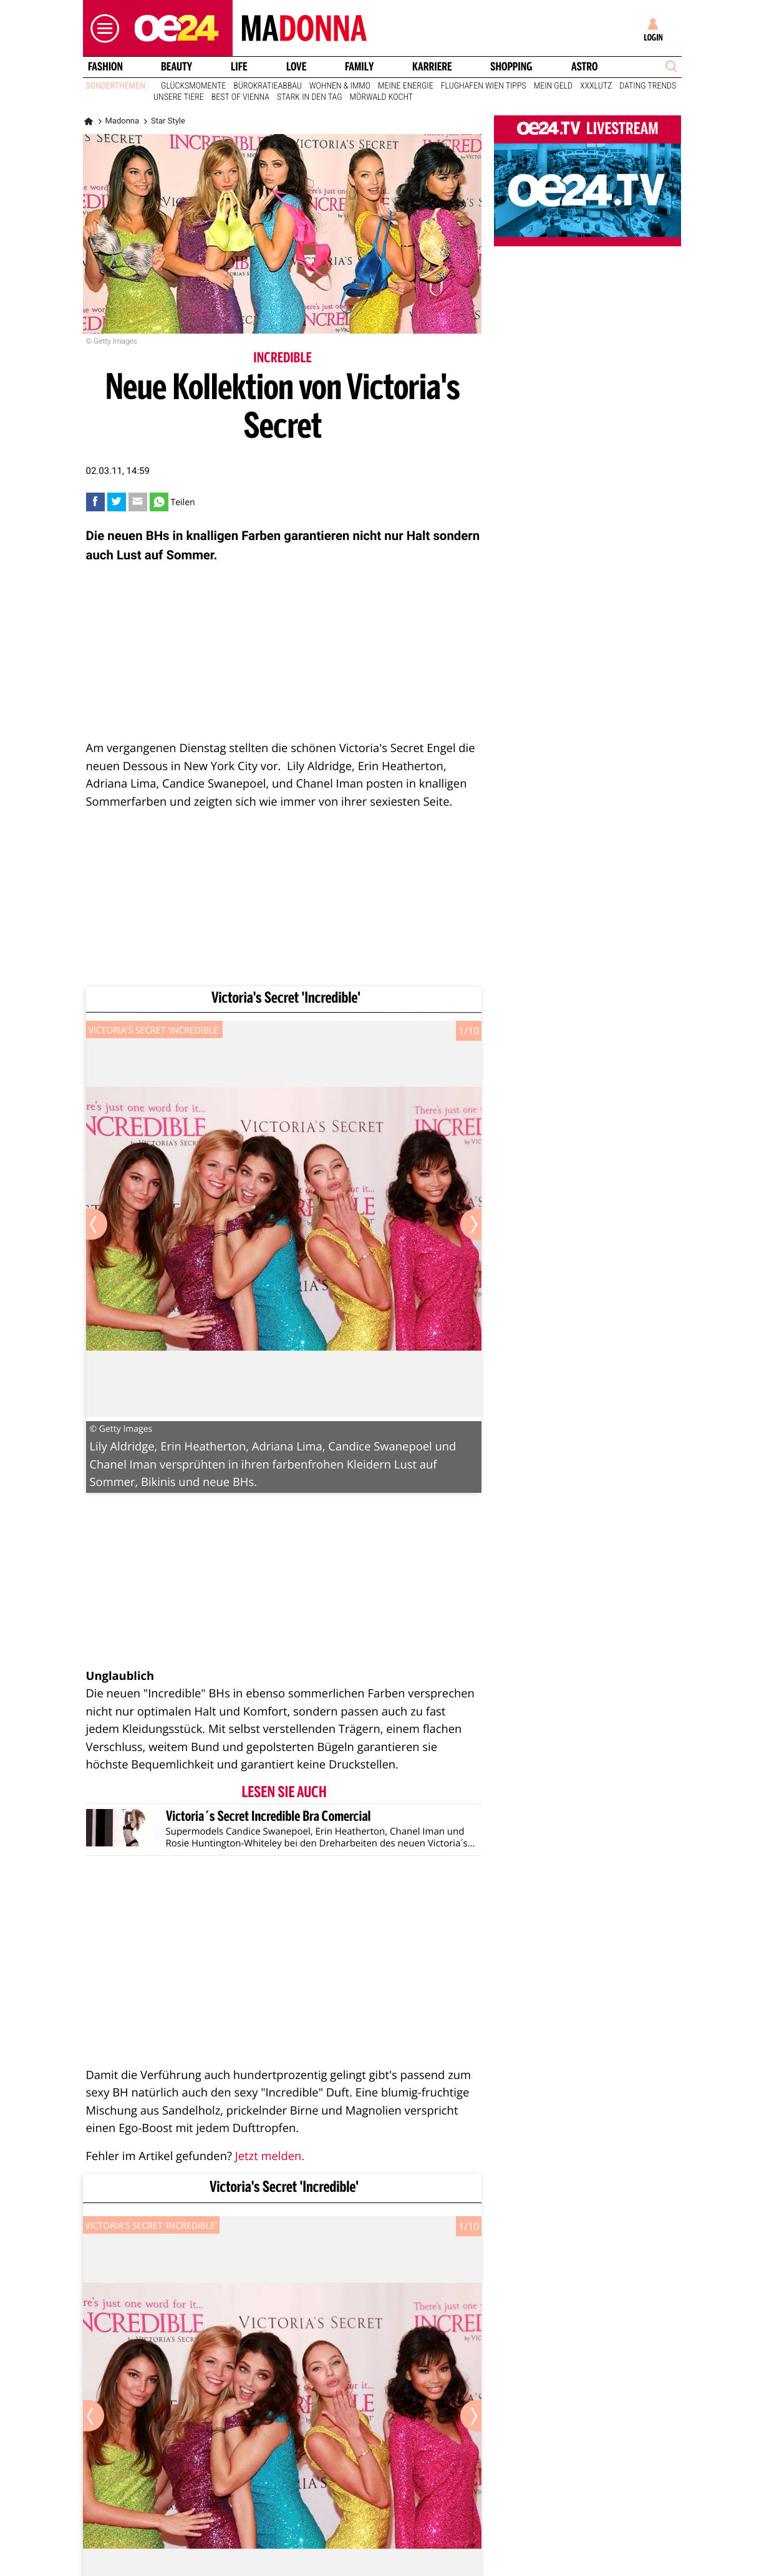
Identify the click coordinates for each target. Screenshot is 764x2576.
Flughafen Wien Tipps (483, 86)
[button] (101, 28)
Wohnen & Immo (339, 86)
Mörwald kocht (381, 97)
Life (239, 66)
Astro (584, 66)
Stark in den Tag (309, 97)
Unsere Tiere (178, 97)
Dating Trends (647, 86)
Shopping (511, 66)
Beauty (176, 66)
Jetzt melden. (269, 2156)
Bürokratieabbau (267, 86)
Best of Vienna (240, 97)
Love (296, 66)
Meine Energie (405, 86)
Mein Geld (553, 86)
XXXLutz (596, 86)
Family (359, 66)
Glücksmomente (193, 86)
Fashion (104, 66)
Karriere (432, 66)
